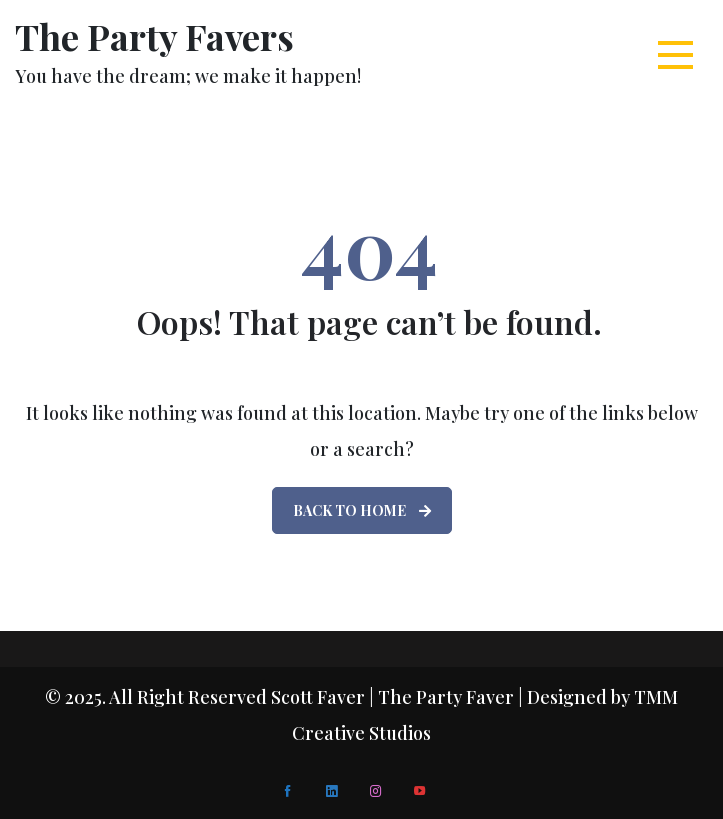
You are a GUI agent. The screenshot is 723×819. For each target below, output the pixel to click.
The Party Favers (154, 36)
